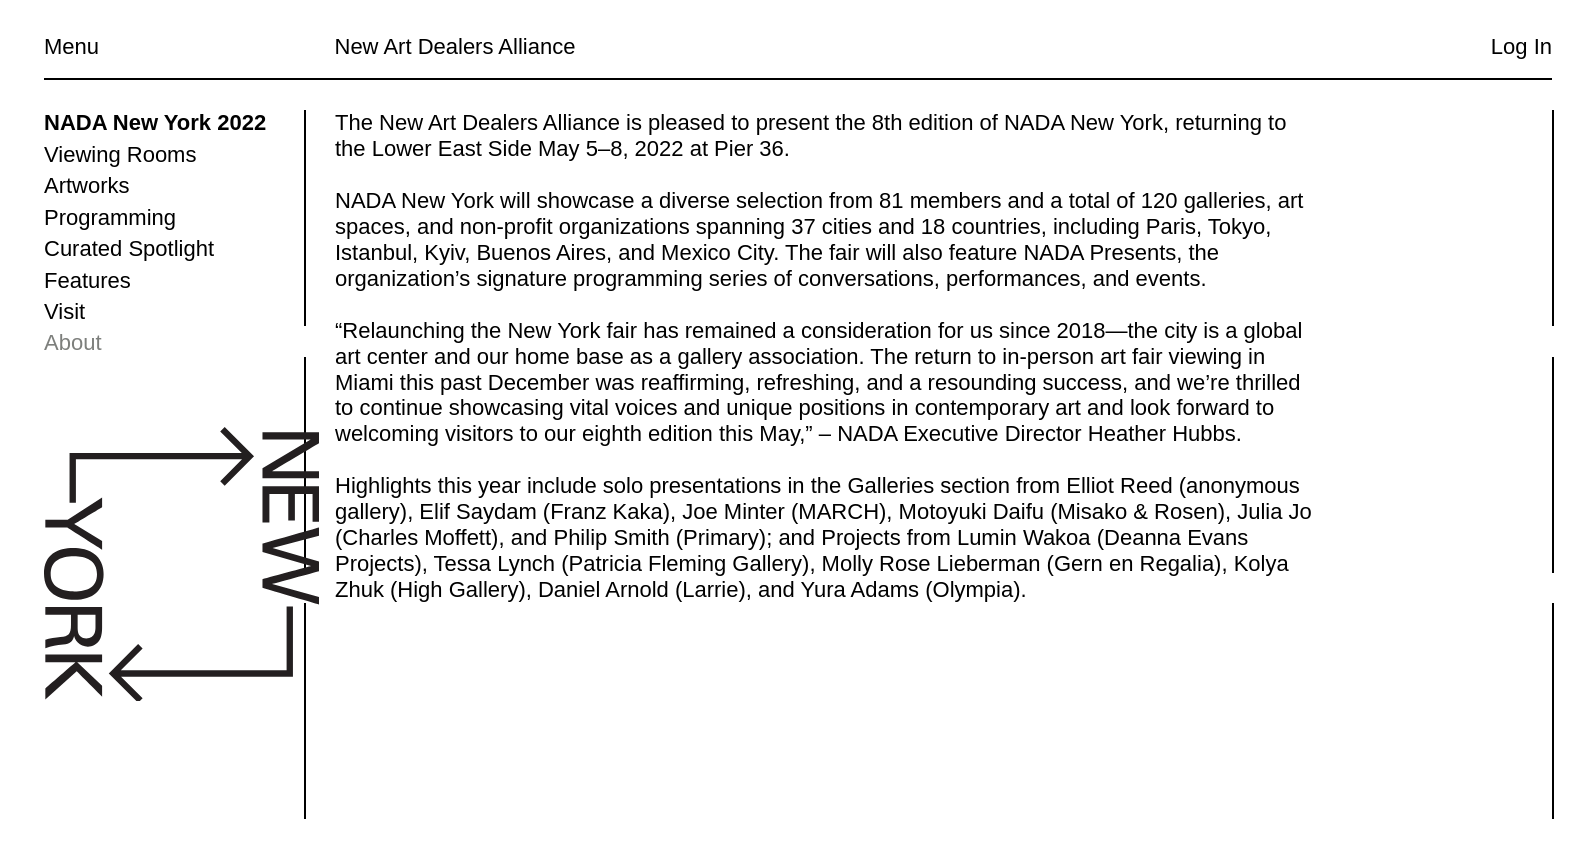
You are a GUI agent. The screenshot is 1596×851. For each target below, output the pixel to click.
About (73, 342)
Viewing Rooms (120, 154)
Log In (1521, 46)
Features (87, 280)
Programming (110, 217)
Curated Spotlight (129, 248)
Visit (64, 311)
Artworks (87, 185)
